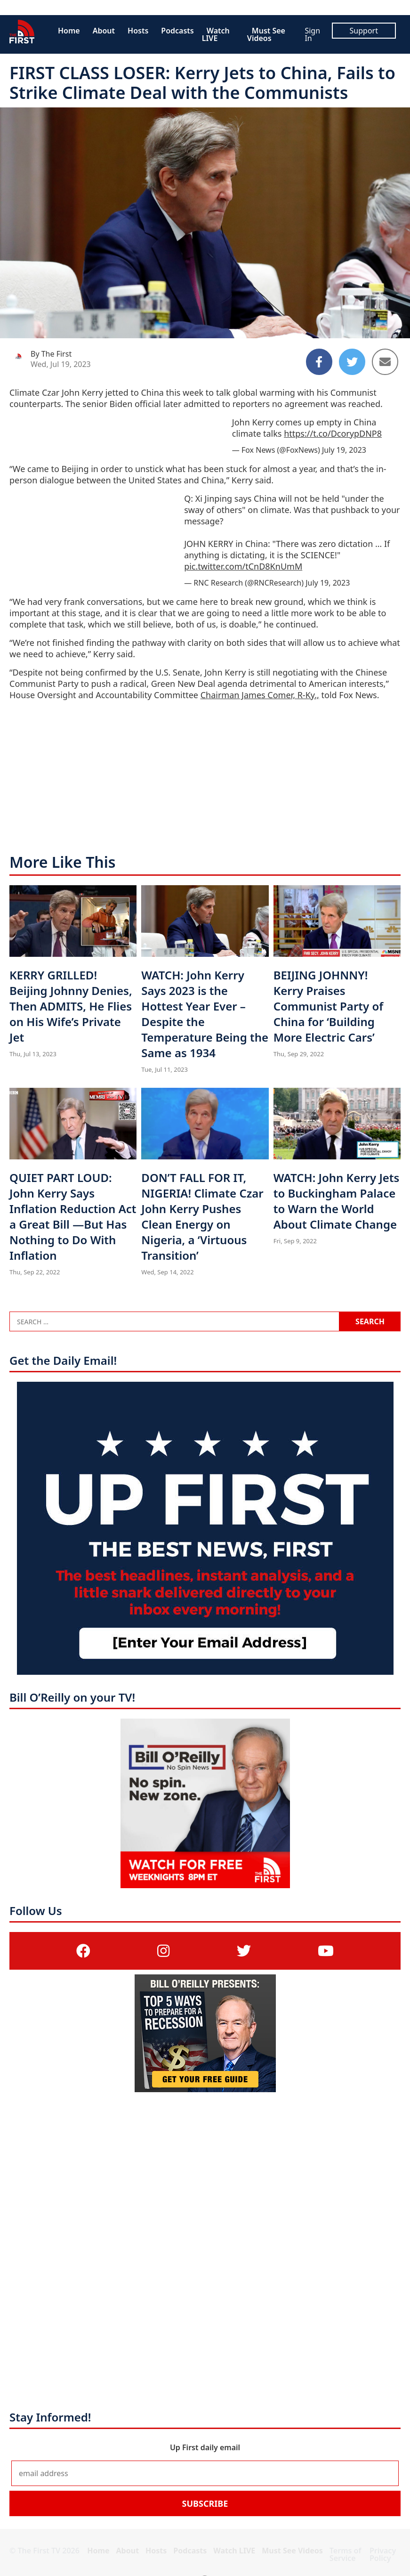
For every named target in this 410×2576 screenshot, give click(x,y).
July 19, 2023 (344, 450)
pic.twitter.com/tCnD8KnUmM (243, 566)
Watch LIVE (216, 34)
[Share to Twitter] (352, 362)
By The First (51, 354)
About (104, 30)
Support (364, 30)
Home (69, 30)
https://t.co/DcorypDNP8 (333, 433)
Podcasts (177, 30)
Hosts (138, 30)
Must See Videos (266, 34)
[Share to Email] (385, 362)
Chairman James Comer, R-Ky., (260, 695)
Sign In (312, 34)
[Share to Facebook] (319, 362)
